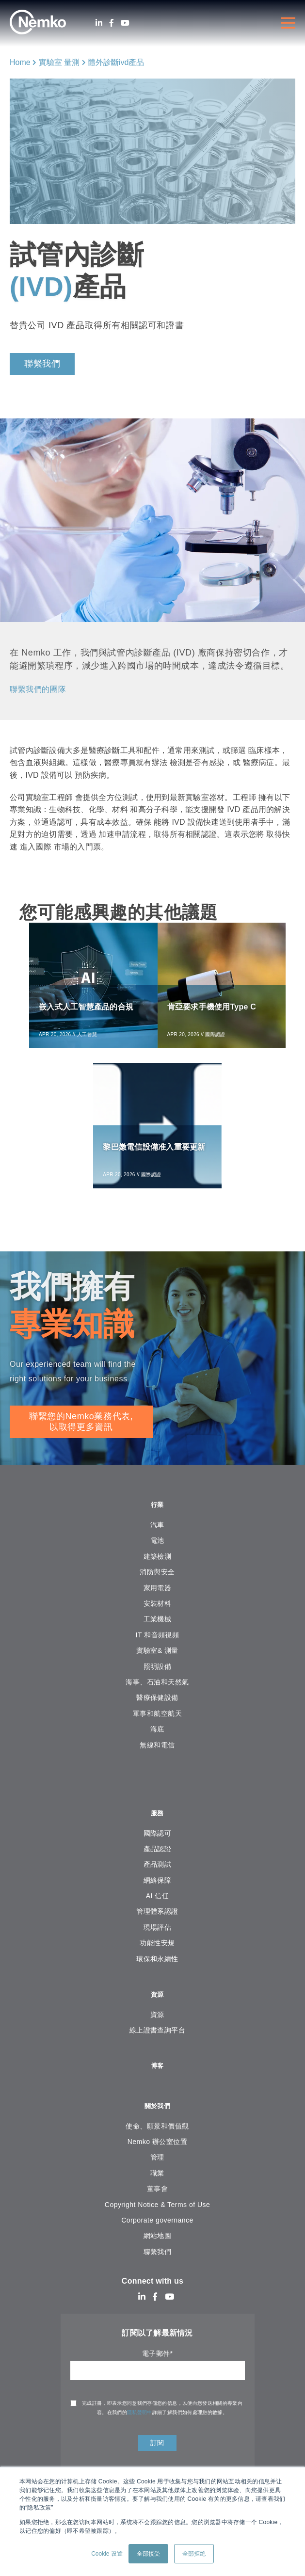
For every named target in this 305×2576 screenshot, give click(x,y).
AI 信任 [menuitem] (157, 1909)
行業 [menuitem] (157, 1515)
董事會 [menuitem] (157, 2207)
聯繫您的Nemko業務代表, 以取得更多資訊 (81, 1431)
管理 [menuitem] (157, 2175)
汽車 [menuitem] (157, 1536)
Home (20, 62)
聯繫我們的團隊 (41, 689)
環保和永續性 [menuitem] (157, 1972)
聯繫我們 (42, 363)
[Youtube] (125, 23)
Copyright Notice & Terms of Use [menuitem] (157, 2223)
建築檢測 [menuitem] (158, 1567)
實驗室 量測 (59, 62)
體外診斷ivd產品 (116, 62)
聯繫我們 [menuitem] (158, 2270)
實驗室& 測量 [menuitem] (157, 1662)
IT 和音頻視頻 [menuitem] (157, 1646)
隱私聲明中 (139, 2430)
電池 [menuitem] (157, 1552)
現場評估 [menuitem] (158, 1940)
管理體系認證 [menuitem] (157, 1925)
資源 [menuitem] (157, 2008)
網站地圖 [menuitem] (158, 2254)
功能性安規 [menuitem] (157, 1956)
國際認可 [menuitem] (158, 1846)
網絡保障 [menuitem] (158, 1893)
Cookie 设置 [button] (107, 2553)
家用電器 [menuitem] (158, 1599)
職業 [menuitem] (157, 2191)
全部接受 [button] (148, 2553)
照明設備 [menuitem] (158, 1677)
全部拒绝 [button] (194, 2553)
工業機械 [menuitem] (158, 1630)
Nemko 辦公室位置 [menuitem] (157, 2160)
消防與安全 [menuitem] (157, 1583)
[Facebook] (111, 23)
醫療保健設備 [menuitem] (157, 1709)
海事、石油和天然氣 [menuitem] (157, 1693)
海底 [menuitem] (157, 1740)
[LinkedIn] (99, 23)
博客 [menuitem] (157, 2082)
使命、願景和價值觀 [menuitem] (157, 2144)
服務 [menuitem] (157, 1826)
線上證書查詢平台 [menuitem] (157, 2045)
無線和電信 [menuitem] (157, 1756)
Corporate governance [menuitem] (157, 2238)
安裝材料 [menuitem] (158, 1615)
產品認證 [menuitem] (158, 1862)
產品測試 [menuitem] (158, 1878)
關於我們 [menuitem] (157, 2123)
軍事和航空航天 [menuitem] (157, 1724)
